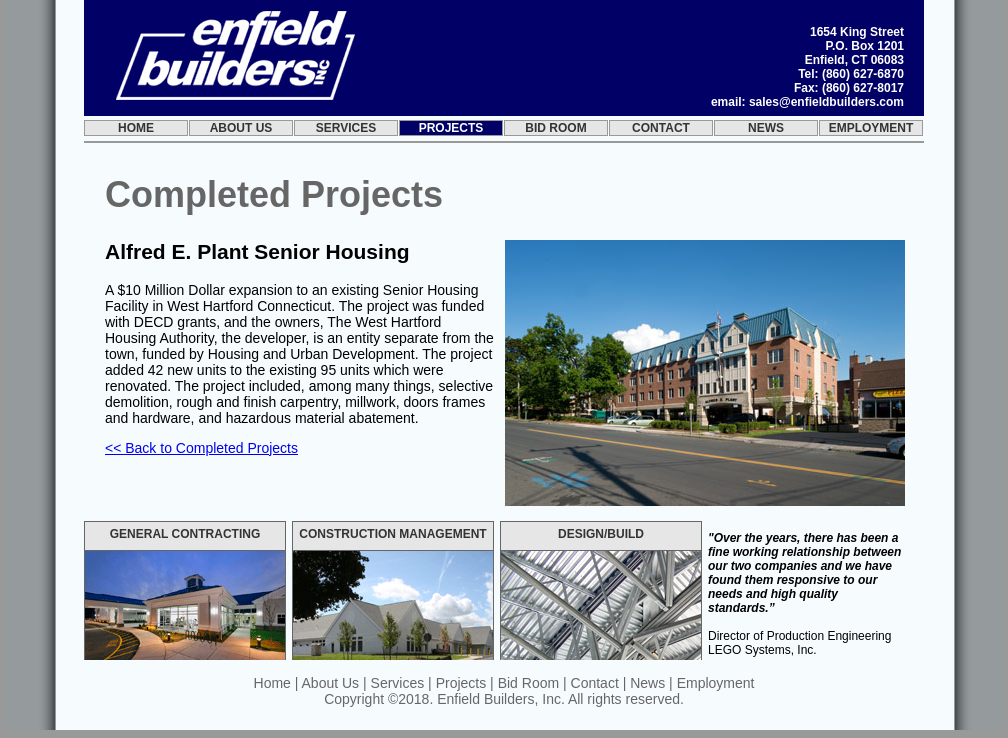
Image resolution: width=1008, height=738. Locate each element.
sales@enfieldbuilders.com (826, 102)
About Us (241, 128)
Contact (661, 128)
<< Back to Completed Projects (201, 448)
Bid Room (555, 128)
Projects (451, 128)
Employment (871, 128)
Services (346, 128)
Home (136, 128)
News (766, 128)
